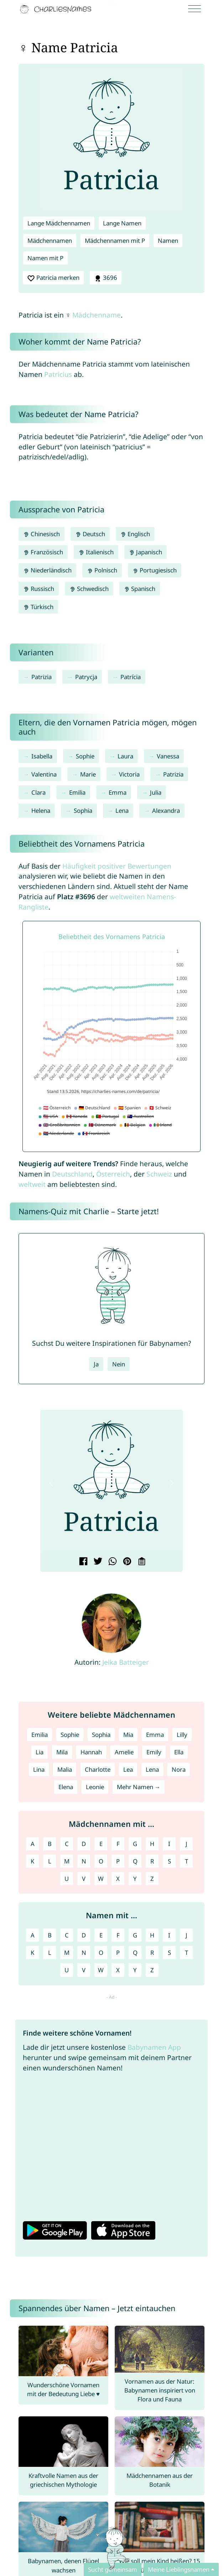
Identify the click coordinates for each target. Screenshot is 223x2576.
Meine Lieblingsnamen (178, 2569)
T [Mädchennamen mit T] (186, 1861)
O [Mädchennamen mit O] (101, 1861)
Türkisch (38, 607)
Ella (178, 1752)
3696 (106, 277)
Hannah (91, 1752)
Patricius (58, 374)
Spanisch (140, 589)
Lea (128, 1769)
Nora (179, 1769)
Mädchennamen (49, 240)
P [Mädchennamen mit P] (118, 1861)
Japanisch (145, 552)
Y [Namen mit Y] (135, 1970)
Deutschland (72, 1174)
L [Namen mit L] (49, 1952)
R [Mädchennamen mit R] (152, 1861)
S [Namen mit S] (169, 1952)
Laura (125, 756)
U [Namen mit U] (66, 1970)
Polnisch (102, 570)
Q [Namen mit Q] (135, 1952)
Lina (39, 1769)
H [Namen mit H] (152, 1935)
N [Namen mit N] (84, 1952)
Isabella (41, 756)
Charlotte (97, 1769)
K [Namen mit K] (32, 1952)
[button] (51, 1483)
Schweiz (159, 1174)
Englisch (135, 534)
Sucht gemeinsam (112, 2569)
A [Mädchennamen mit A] (33, 1844)
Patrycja (86, 677)
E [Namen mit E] (101, 1935)
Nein (118, 1364)
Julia (155, 792)
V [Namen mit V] (83, 1970)
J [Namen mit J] (186, 1935)
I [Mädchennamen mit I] (169, 1844)
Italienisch (96, 552)
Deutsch (90, 534)
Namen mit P (45, 258)
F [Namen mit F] (118, 1935)
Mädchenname (96, 315)
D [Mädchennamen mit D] (84, 1844)
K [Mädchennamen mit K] (32, 1861)
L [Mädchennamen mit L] (49, 1861)
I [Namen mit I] (169, 1935)
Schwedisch (89, 589)
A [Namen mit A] (33, 1935)
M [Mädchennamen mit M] (66, 1861)
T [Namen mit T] (186, 1952)
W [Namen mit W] (101, 1970)
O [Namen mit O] (101, 1952)
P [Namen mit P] (118, 1952)
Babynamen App (154, 2047)
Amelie (124, 1752)
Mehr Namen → (139, 1787)
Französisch (43, 552)
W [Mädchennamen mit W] (101, 1878)
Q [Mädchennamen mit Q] (135, 1861)
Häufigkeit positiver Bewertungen (116, 866)
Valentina (44, 774)
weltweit (32, 1184)
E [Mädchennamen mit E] (101, 1844)
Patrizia (41, 677)
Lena (122, 810)
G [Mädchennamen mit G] (135, 1844)
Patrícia (130, 677)
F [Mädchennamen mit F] (118, 1844)
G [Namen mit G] (135, 1935)
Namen (168, 240)
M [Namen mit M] (66, 1952)
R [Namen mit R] (152, 1952)
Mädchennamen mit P (115, 240)
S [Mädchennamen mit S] (169, 1861)
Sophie (85, 756)
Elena (65, 1787)
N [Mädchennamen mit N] (84, 1861)
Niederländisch (47, 570)
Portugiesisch (155, 570)
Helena (40, 810)
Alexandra (166, 810)
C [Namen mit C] (67, 1935)
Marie (88, 774)
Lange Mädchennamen (58, 223)
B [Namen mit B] (50, 1935)
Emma (117, 792)
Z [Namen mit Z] (152, 1970)
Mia (128, 1734)
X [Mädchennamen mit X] (118, 1878)
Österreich (113, 1174)
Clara (38, 792)
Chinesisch (41, 534)
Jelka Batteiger (125, 1662)
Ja (96, 1364)
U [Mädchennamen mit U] (66, 1878)
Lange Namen (122, 223)
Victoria (129, 774)
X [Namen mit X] (118, 1970)
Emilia (77, 792)
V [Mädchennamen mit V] (83, 1878)
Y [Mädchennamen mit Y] (135, 1878)
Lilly (182, 1734)
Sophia (83, 810)
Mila (62, 1752)
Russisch (38, 589)
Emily (153, 1752)
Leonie (95, 1787)
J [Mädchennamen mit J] (186, 1844)
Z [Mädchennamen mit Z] (152, 1878)
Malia (64, 1769)
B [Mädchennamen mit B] (50, 1844)
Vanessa (168, 756)
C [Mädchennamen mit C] (67, 1844)
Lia (39, 1752)
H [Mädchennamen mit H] (152, 1844)
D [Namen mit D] (84, 1935)
